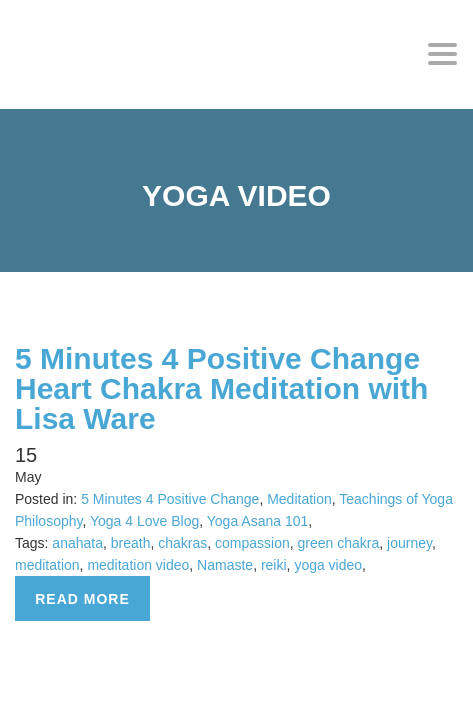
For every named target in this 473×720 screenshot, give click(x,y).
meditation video (138, 565)
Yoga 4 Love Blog (144, 521)
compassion (252, 543)
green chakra (339, 543)
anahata (77, 543)
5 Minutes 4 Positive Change (170, 499)
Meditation (299, 499)
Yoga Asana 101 (257, 521)
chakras (182, 543)
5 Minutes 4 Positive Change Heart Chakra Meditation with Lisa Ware (221, 388)
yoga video (328, 565)
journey (409, 543)
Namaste (225, 565)
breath (131, 543)
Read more (82, 599)
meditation (47, 565)
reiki (274, 565)
